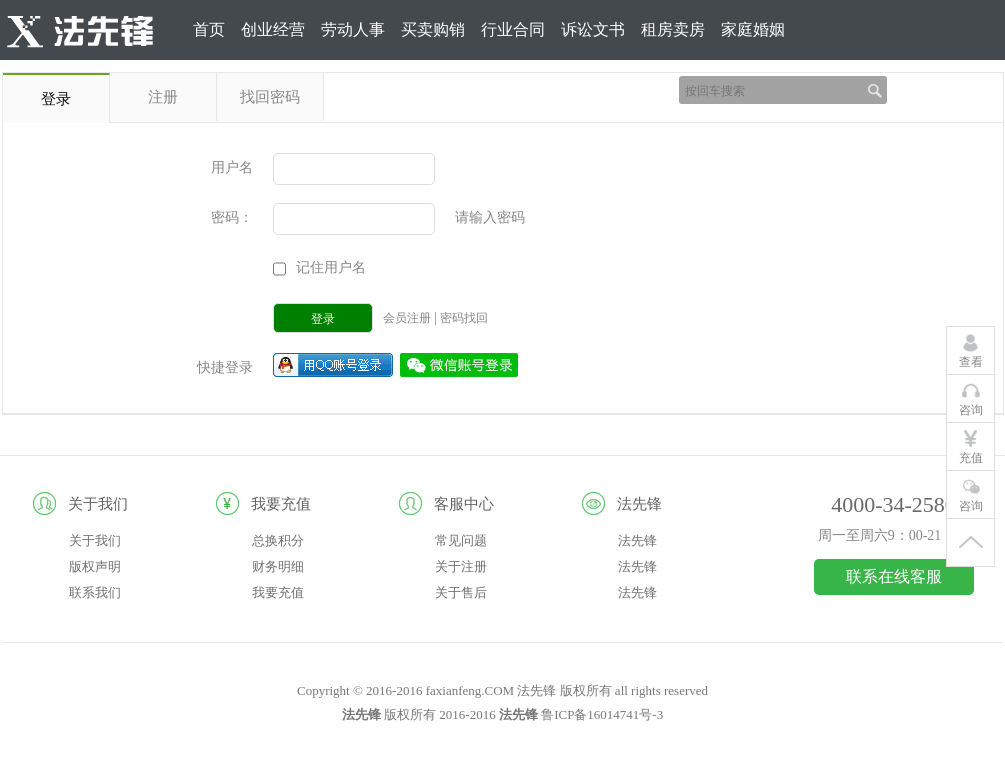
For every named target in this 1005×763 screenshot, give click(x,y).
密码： (232, 217)
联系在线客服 (894, 576)
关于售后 (461, 592)
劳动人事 (353, 29)
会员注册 (408, 318)
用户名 (232, 167)
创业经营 (273, 29)
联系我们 (95, 592)
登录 (931, 89)
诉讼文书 (593, 29)
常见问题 (461, 540)
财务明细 (278, 566)
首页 (209, 29)
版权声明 (95, 566)
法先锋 (637, 540)
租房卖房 (673, 29)
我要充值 (278, 592)
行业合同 (513, 29)
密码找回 (464, 318)
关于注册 (461, 566)
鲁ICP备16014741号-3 (602, 714)
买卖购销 (433, 29)
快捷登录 (225, 367)
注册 (979, 89)
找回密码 (270, 97)
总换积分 (278, 540)
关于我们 (95, 540)
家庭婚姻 (753, 29)
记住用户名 (331, 267)
